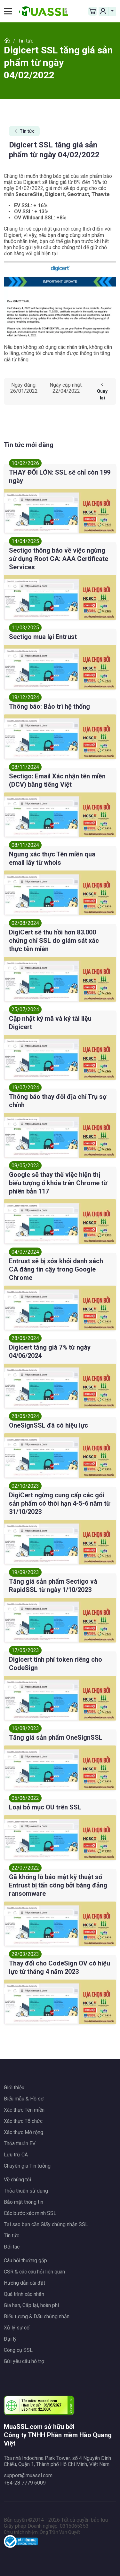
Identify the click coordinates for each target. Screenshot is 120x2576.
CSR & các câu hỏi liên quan (34, 2272)
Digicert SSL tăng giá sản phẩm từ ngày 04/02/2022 (58, 62)
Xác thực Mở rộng (23, 2132)
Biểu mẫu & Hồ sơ (24, 2099)
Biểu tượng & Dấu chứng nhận (36, 2316)
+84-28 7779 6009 (25, 2483)
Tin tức (24, 131)
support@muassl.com (28, 2475)
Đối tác (12, 2247)
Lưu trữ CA (16, 2155)
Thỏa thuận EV (20, 2143)
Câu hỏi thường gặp (25, 2260)
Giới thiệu (14, 2087)
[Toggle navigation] (10, 11)
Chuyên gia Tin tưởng (27, 2166)
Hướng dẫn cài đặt (24, 2283)
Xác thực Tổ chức (23, 2121)
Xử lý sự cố (16, 2328)
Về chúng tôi (17, 2180)
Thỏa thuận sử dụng (26, 2191)
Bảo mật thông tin (23, 2202)
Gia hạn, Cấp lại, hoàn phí (31, 2305)
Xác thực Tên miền (24, 2110)
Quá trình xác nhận (24, 2294)
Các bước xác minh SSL (30, 2213)
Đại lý (10, 2339)
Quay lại (102, 391)
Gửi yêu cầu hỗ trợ (24, 2361)
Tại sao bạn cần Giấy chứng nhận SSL (46, 2224)
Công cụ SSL (18, 2350)
